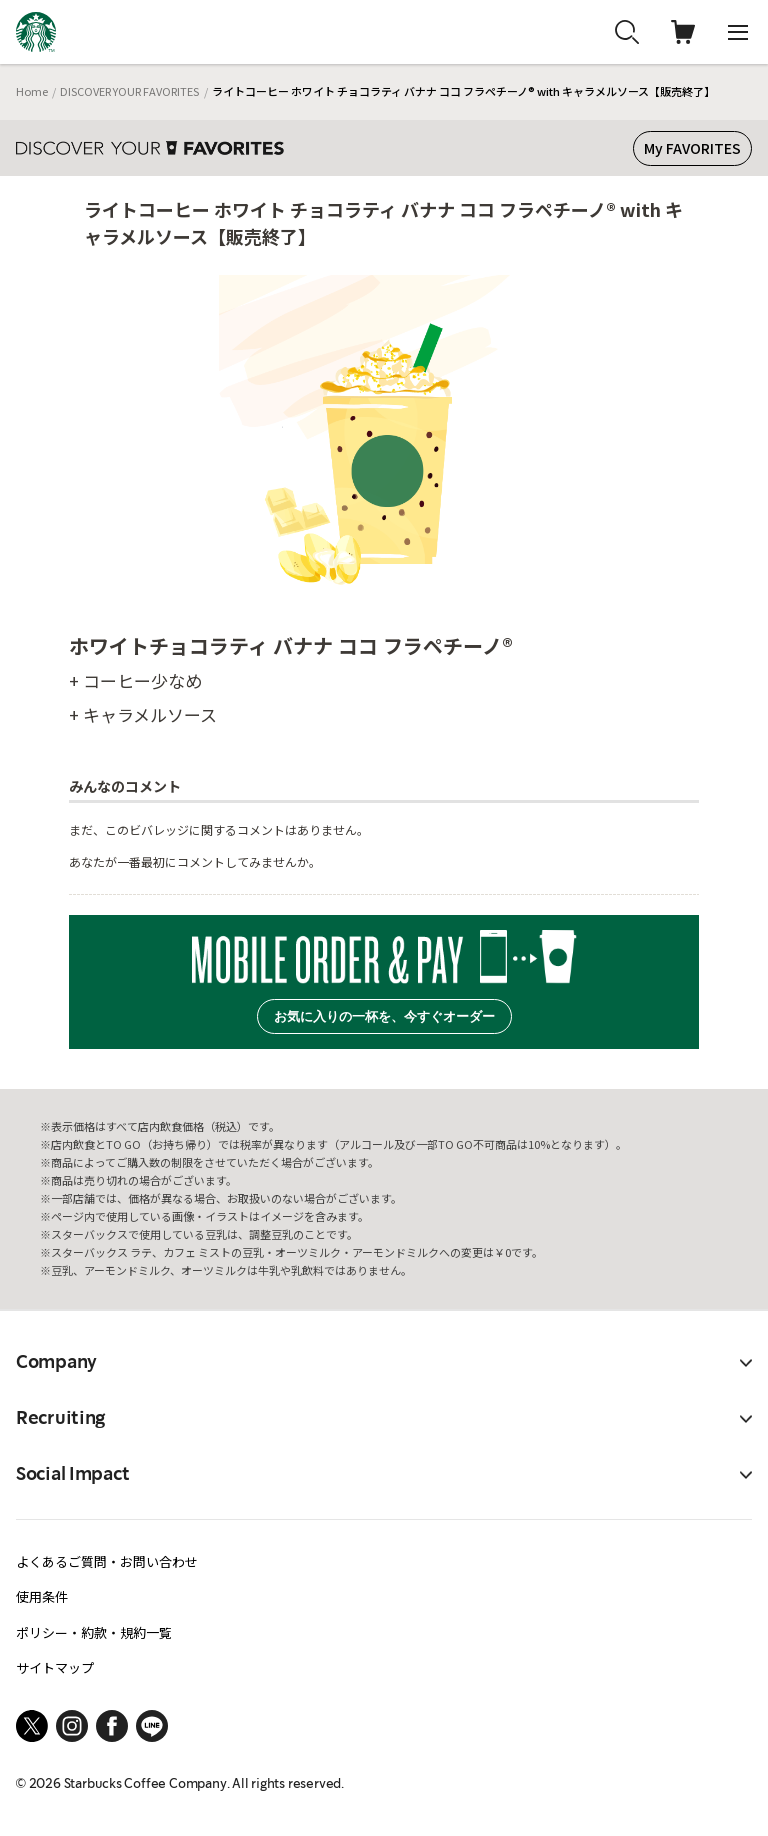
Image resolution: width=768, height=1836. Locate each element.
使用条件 (42, 1596)
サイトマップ (55, 1667)
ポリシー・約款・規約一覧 (94, 1632)
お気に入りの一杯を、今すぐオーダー (384, 1016)
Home (32, 91)
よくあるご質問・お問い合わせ (107, 1561)
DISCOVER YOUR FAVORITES (129, 91)
